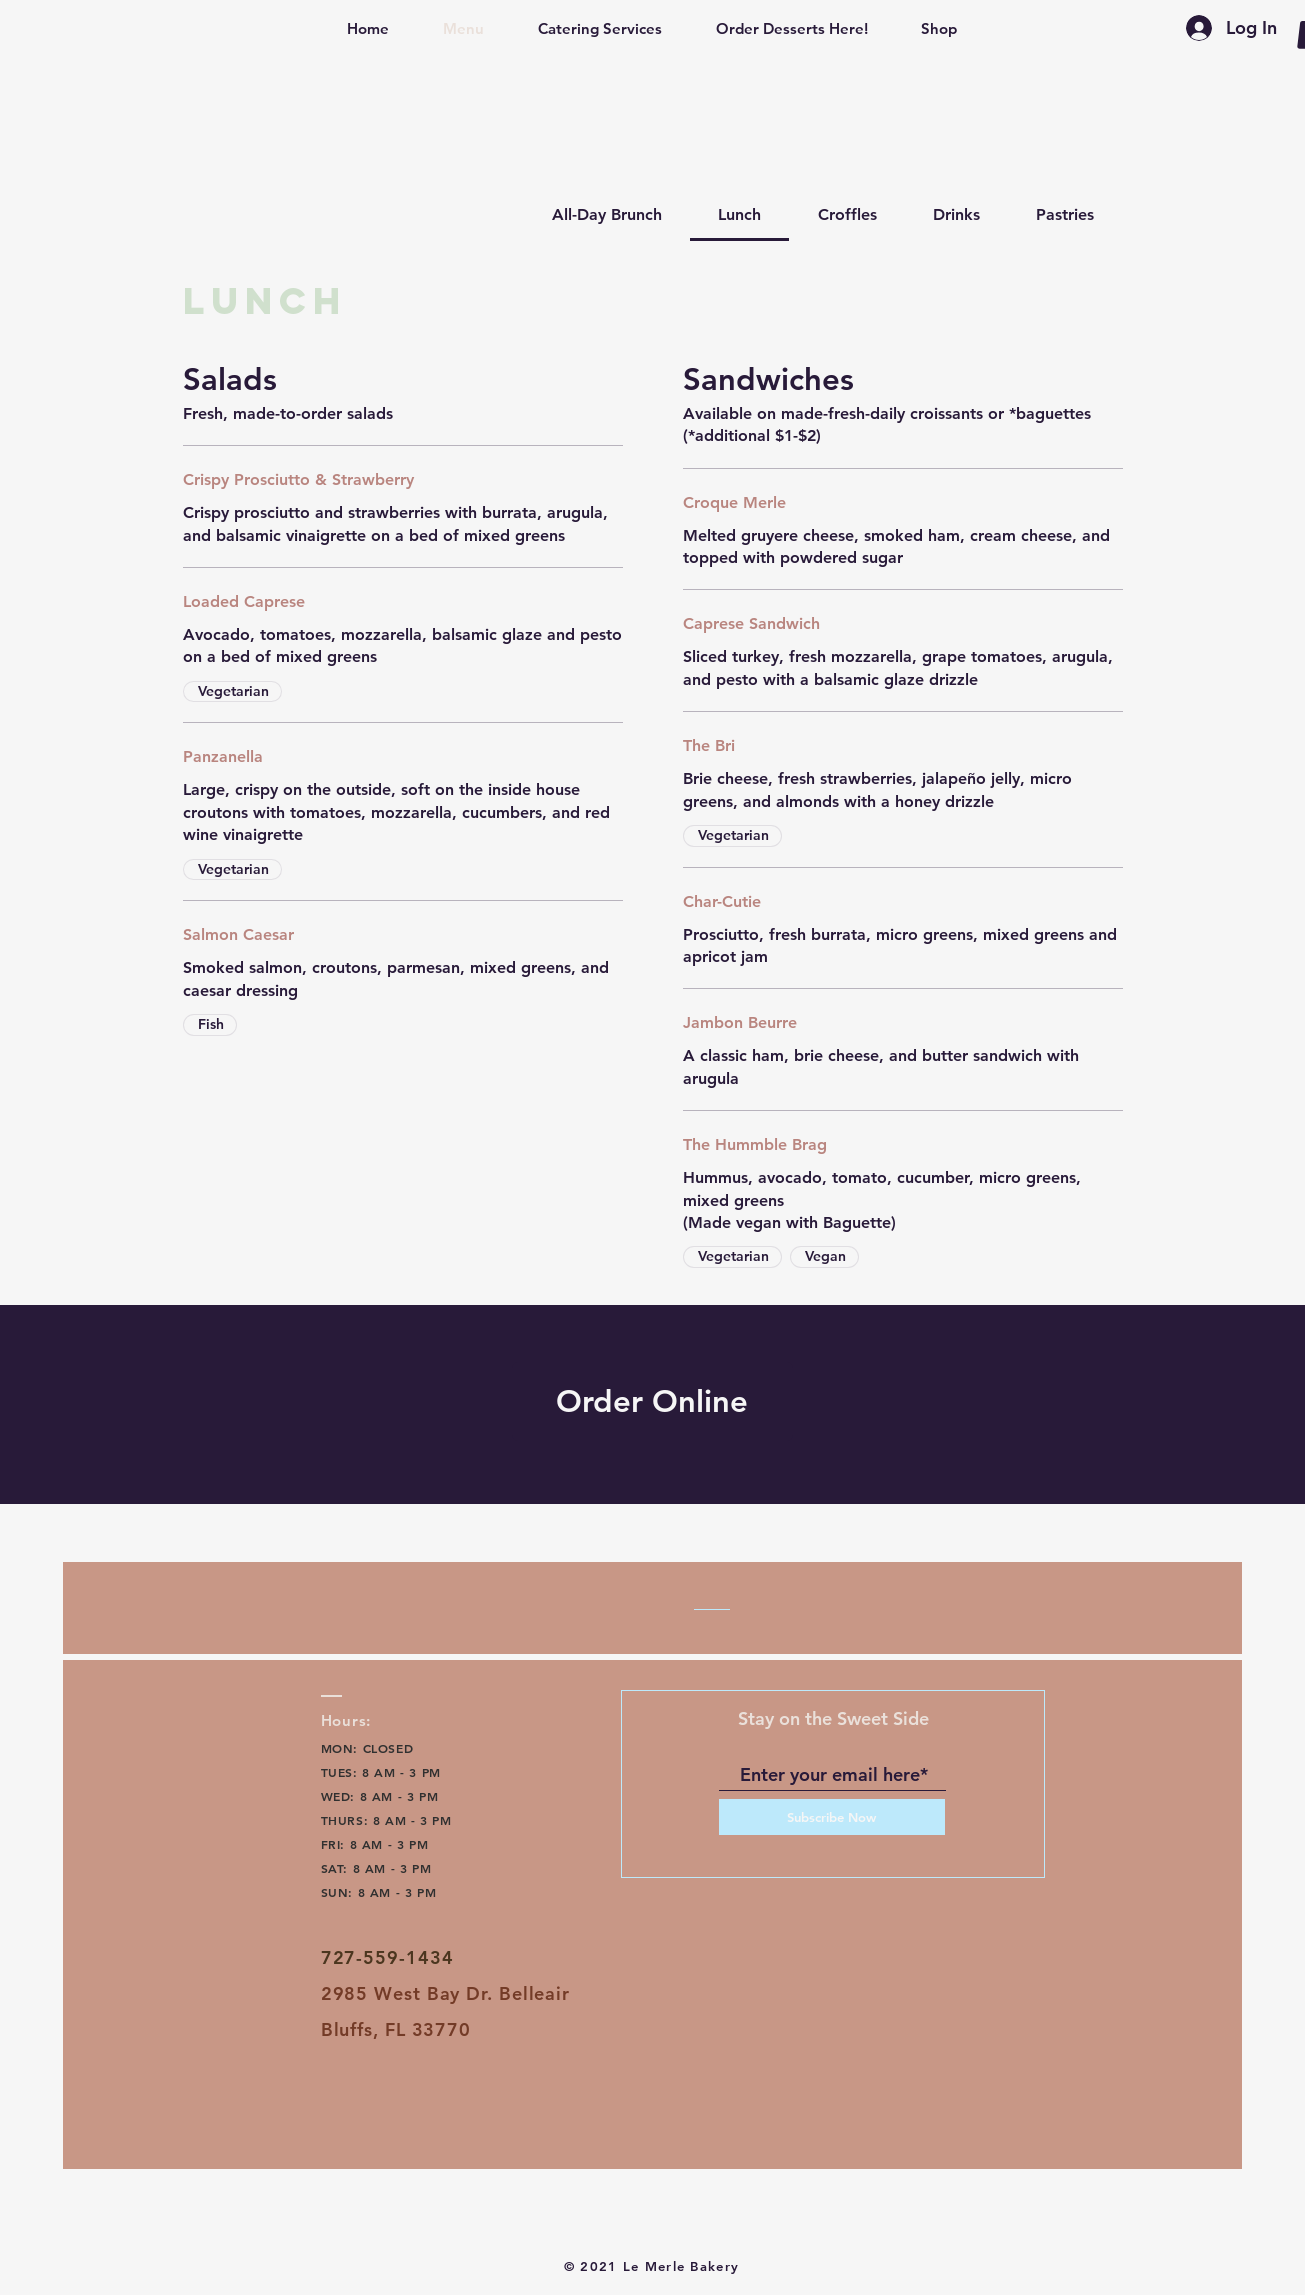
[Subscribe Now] (832, 1817)
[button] (368, 29)
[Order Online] (652, 1401)
